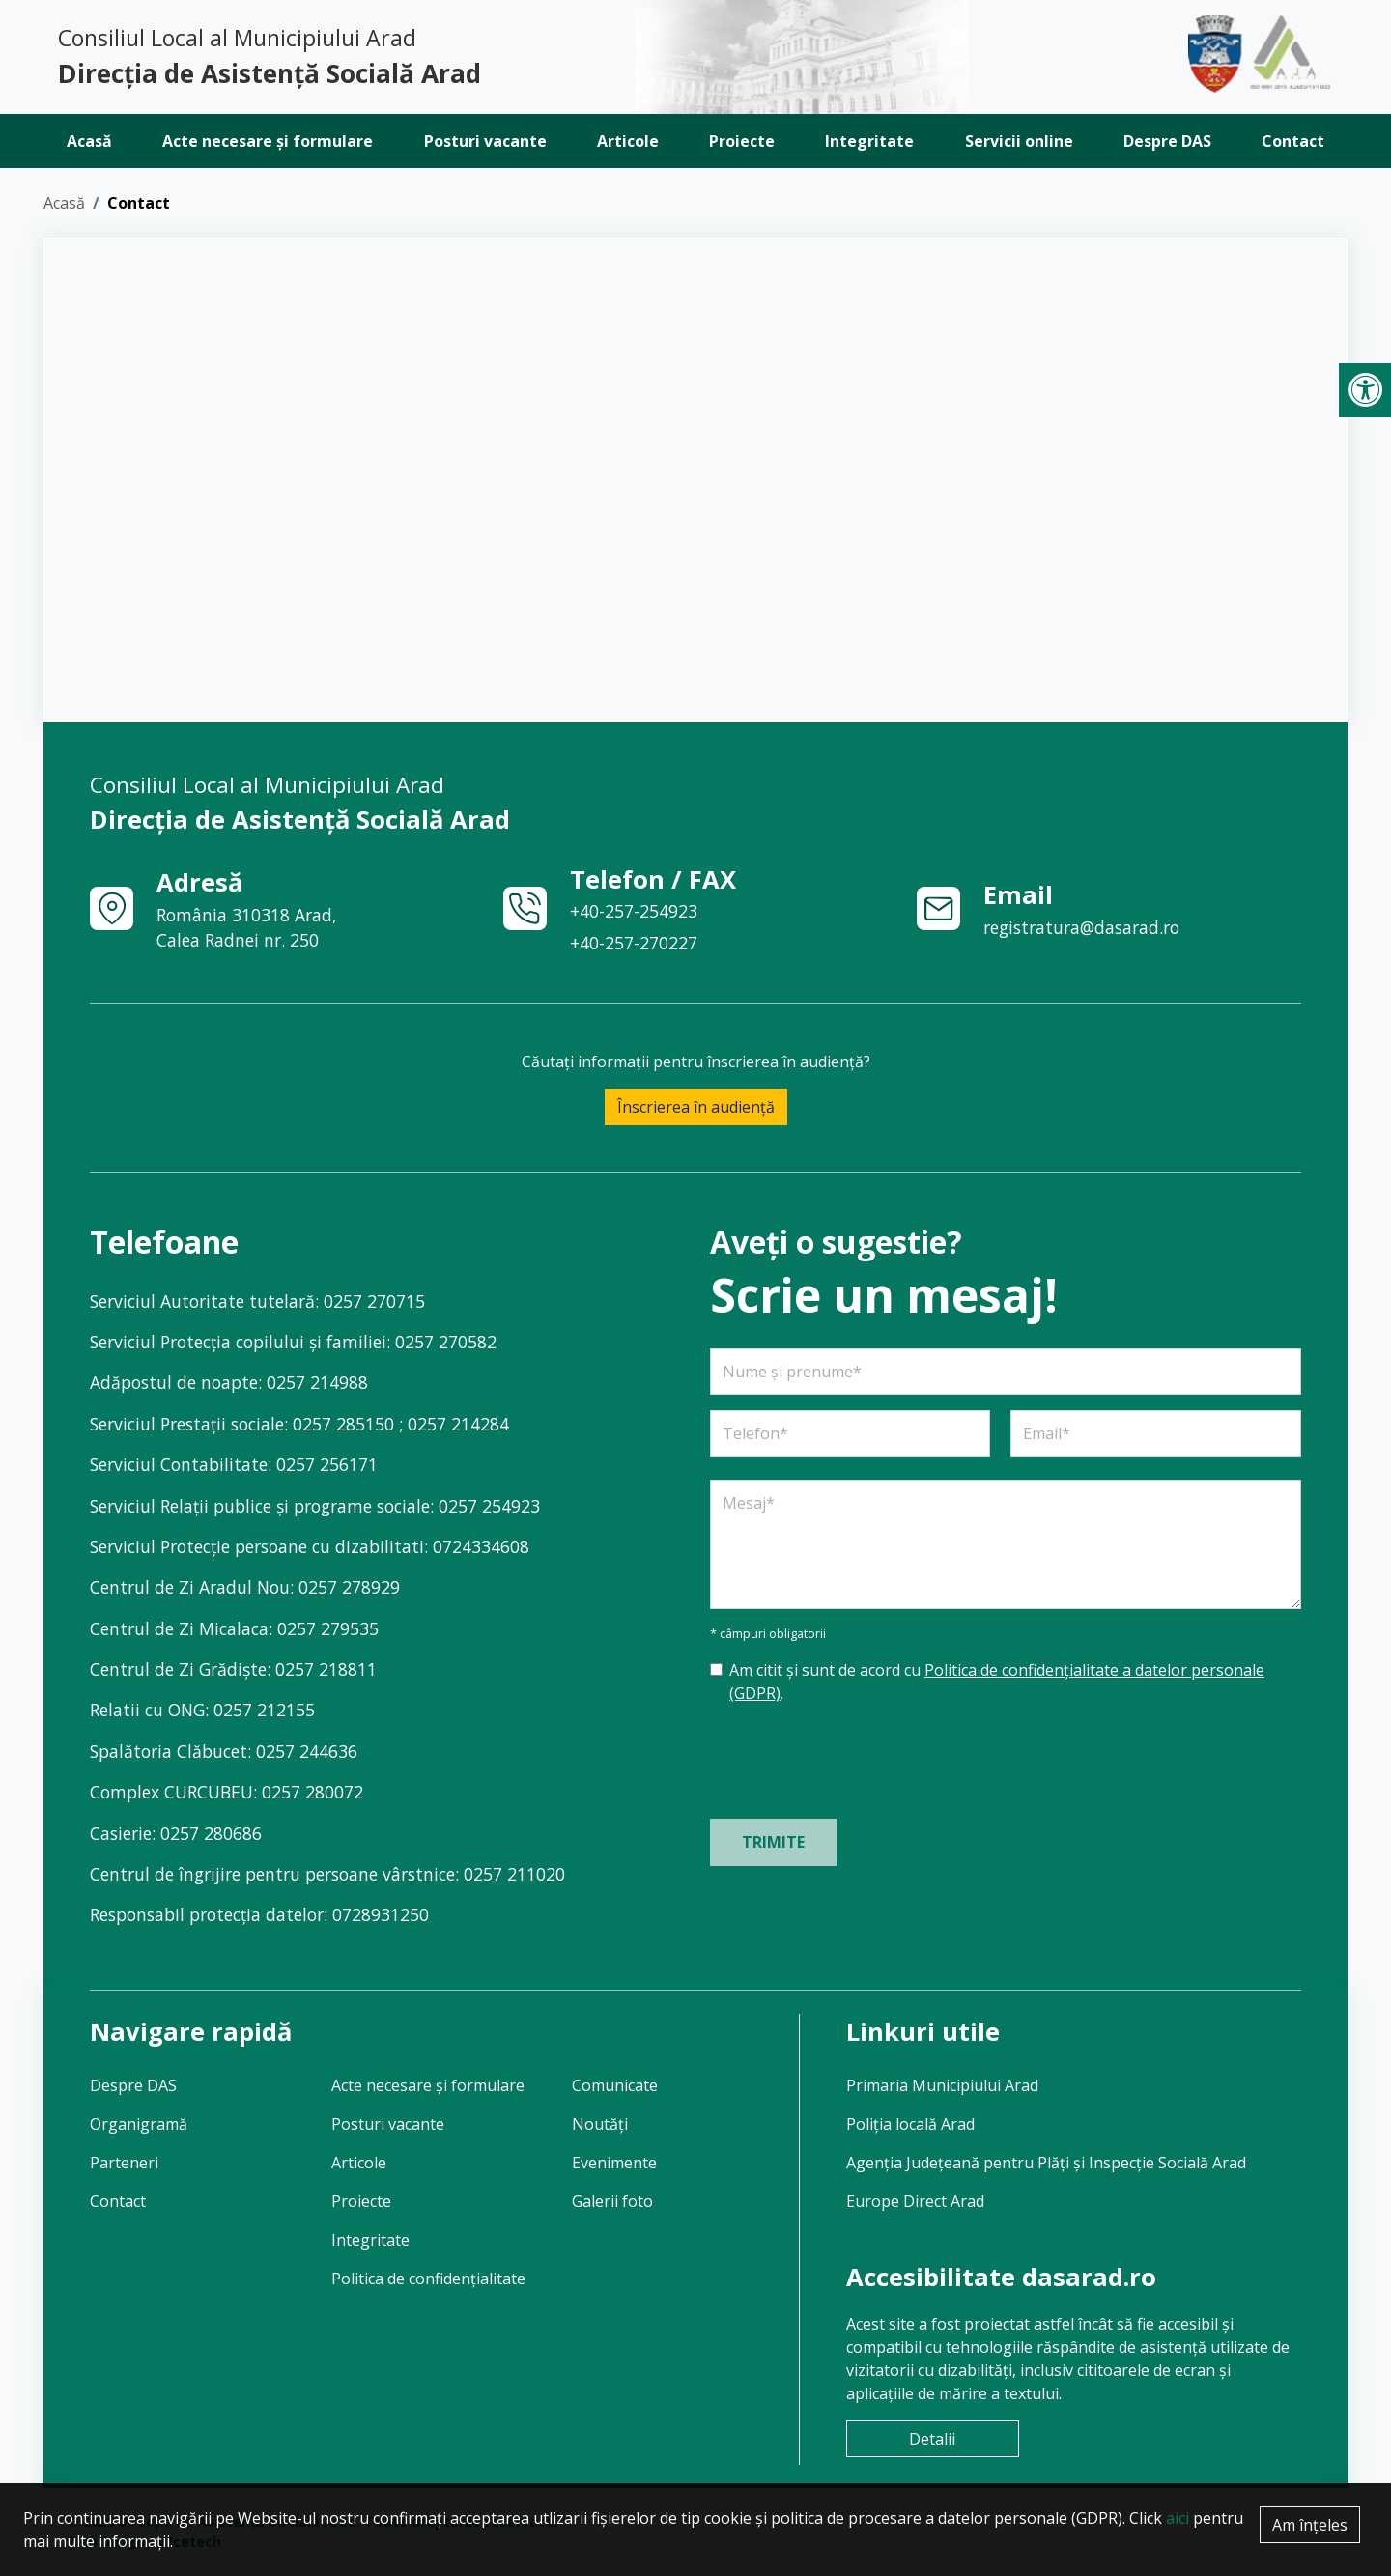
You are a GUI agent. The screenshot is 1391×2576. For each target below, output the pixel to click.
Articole (628, 141)
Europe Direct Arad (915, 2201)
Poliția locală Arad (910, 2124)
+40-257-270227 (633, 942)
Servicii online (1019, 141)
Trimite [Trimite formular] (773, 1842)
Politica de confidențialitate (428, 2278)
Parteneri (124, 2162)
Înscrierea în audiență (696, 1107)
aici (1177, 2518)
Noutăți (600, 2124)
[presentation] (857, 1758)
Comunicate (615, 2085)
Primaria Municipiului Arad (942, 2085)
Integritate (869, 141)
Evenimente (614, 2162)
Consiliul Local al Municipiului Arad (369, 57)
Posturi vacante (485, 141)
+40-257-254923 (633, 910)
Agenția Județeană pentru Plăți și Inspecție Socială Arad (1046, 2162)
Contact (1293, 141)
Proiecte (742, 141)
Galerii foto (612, 2201)
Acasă (89, 141)
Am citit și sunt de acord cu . (996, 1681)
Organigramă (138, 2124)
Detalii (932, 2438)
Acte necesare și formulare (267, 141)
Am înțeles (1310, 2524)
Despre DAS (1167, 141)
